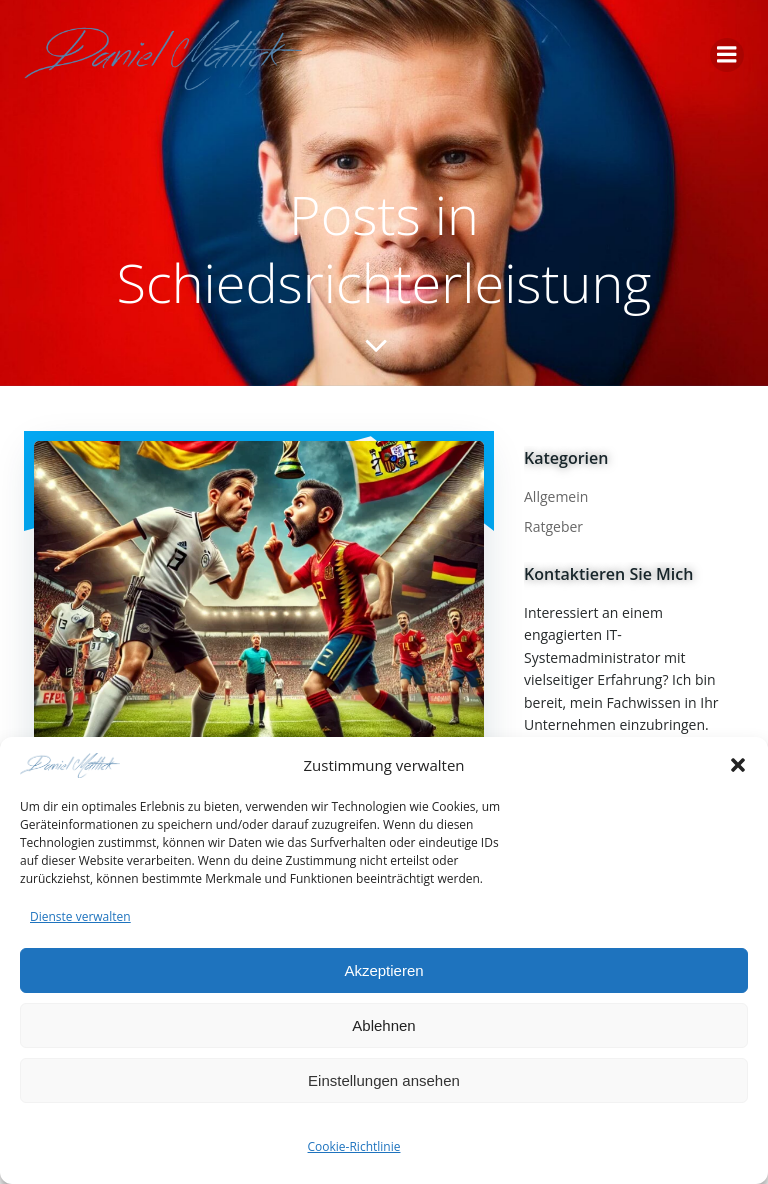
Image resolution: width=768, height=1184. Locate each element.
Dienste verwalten (80, 916)
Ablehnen (383, 1025)
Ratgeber (553, 526)
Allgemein (556, 496)
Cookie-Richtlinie (354, 1147)
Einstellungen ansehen (384, 1080)
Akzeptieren (383, 970)
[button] (738, 765)
